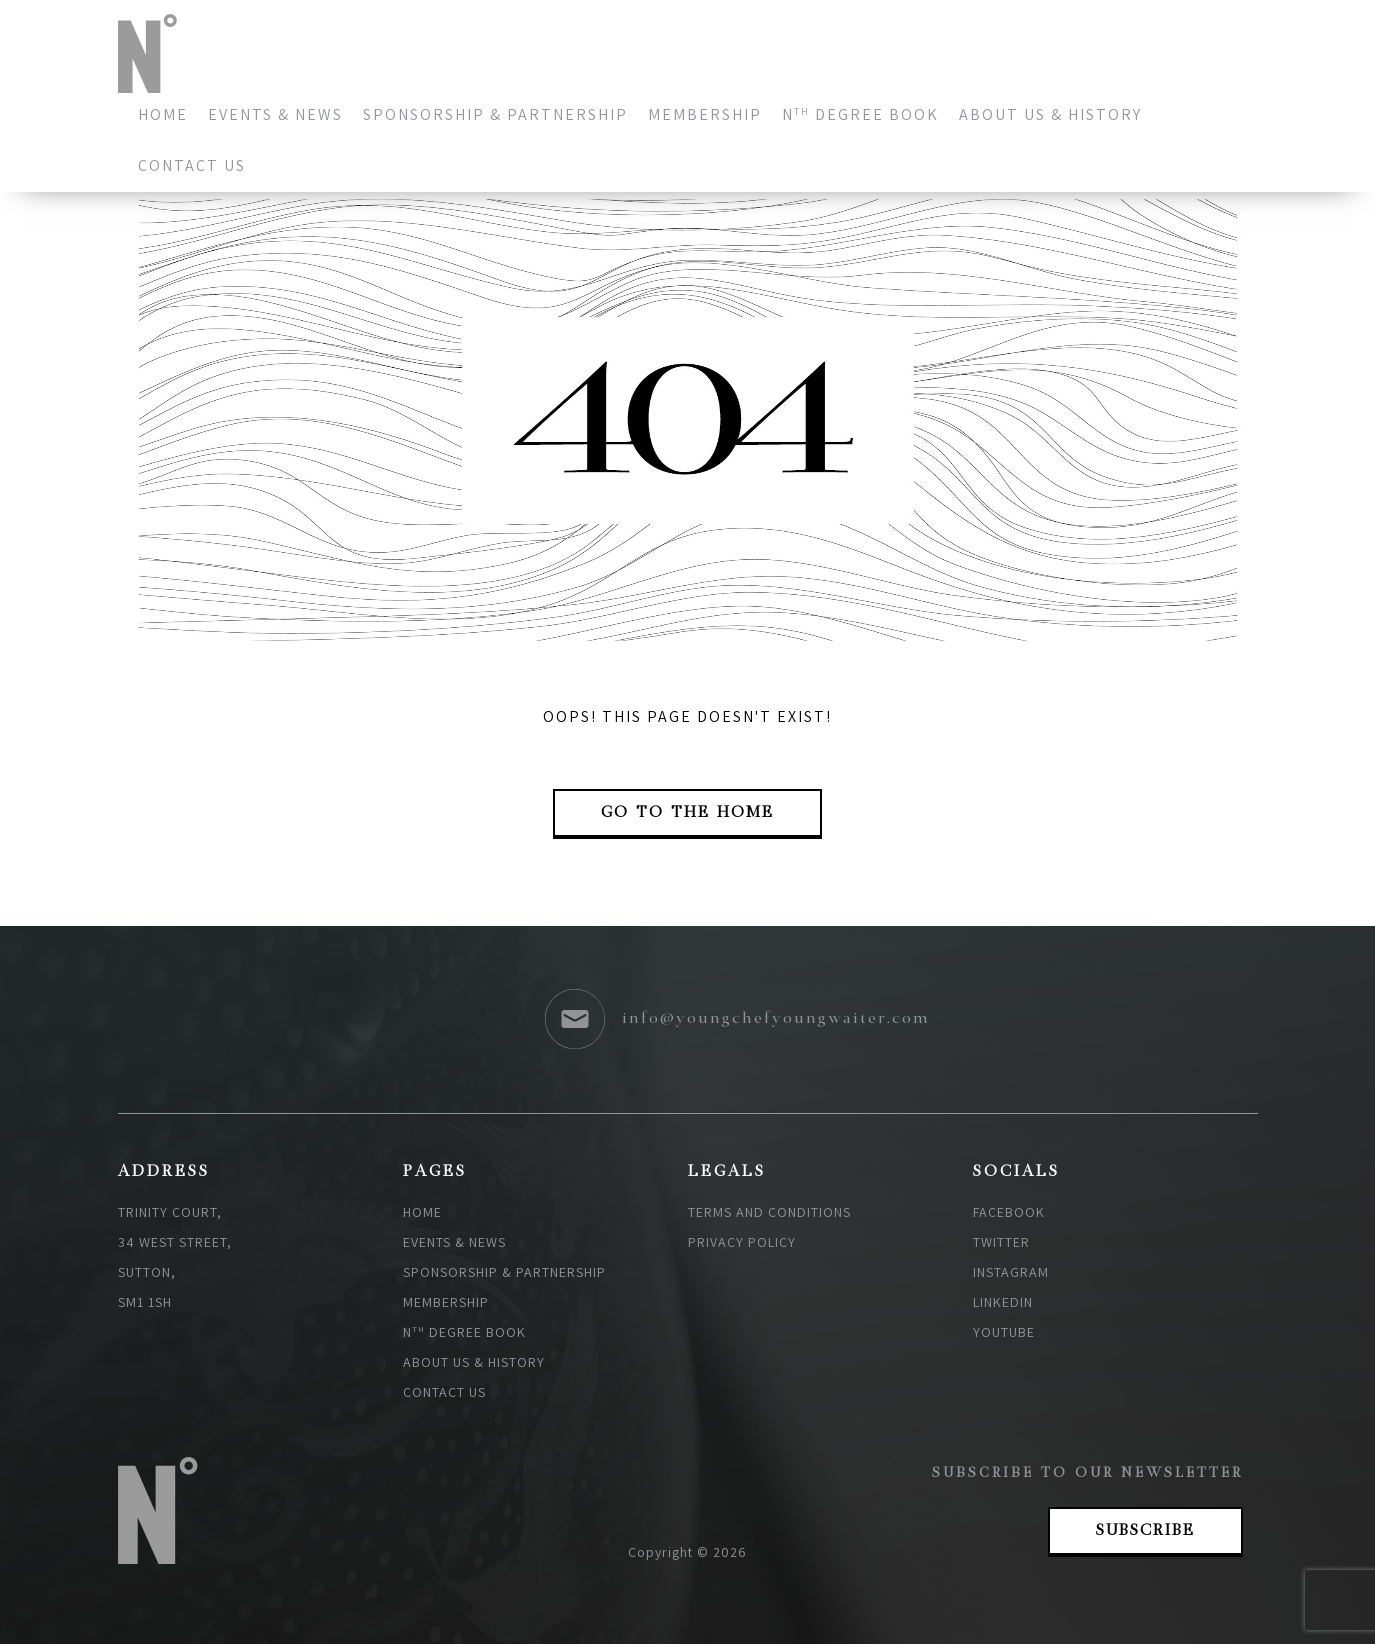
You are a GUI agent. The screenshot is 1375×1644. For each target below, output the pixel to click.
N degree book (860, 114)
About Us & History (1050, 114)
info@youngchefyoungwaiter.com (776, 1019)
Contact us (192, 165)
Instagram (1011, 1272)
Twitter (1001, 1242)
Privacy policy (742, 1242)
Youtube (1004, 1332)
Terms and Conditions (769, 1212)
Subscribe (1145, 1531)
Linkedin (1003, 1302)
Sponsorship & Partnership (495, 114)
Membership (705, 114)
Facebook (1009, 1212)
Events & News (275, 114)
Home (163, 114)
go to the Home (687, 813)
